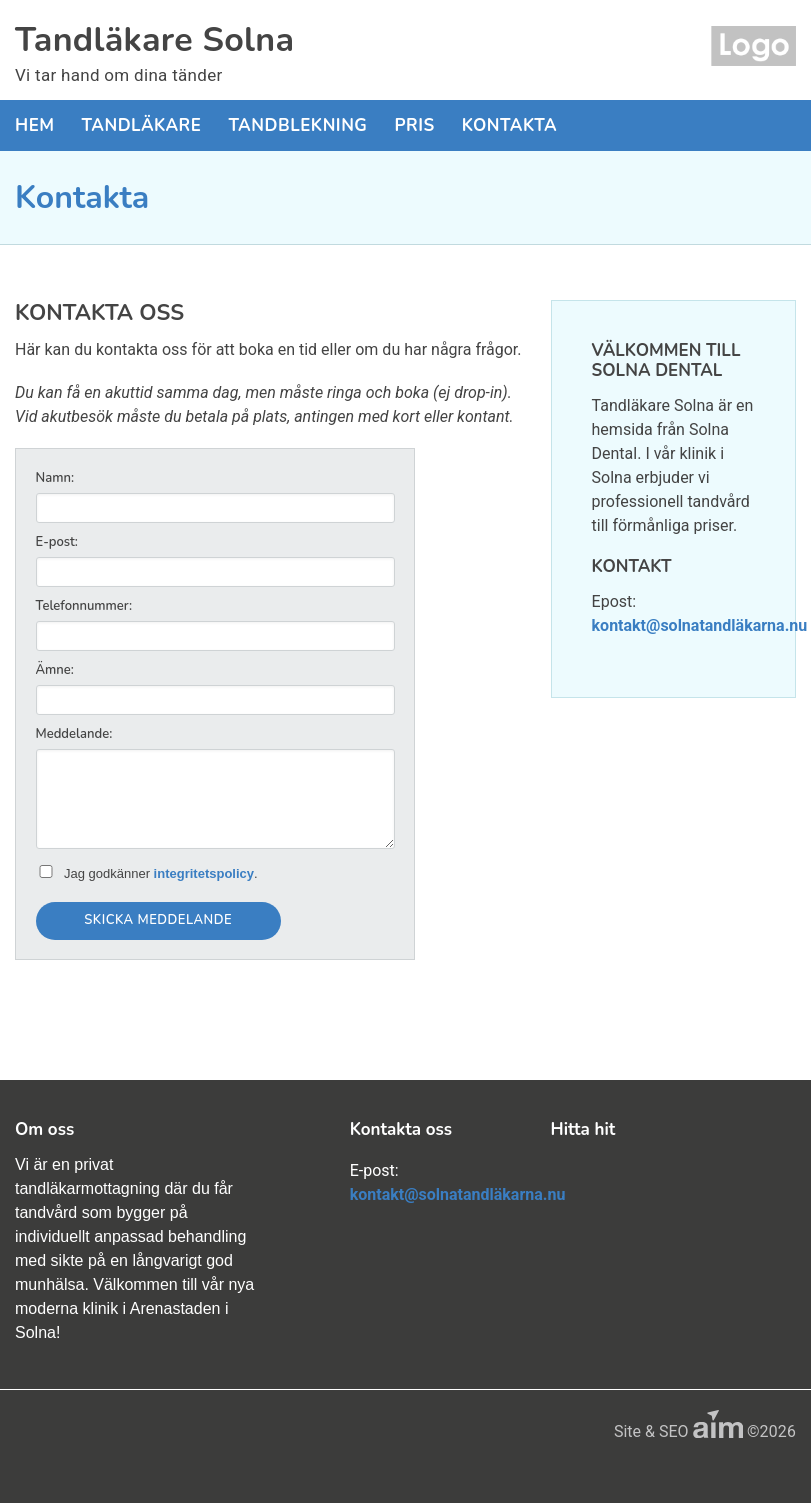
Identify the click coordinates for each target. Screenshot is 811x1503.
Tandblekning (297, 125)
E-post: (57, 542)
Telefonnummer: (84, 606)
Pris (414, 125)
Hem (35, 125)
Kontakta (509, 125)
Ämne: (55, 670)
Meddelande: (74, 734)
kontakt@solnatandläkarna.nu (700, 625)
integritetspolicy (204, 873)
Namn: (55, 478)
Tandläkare (142, 125)
